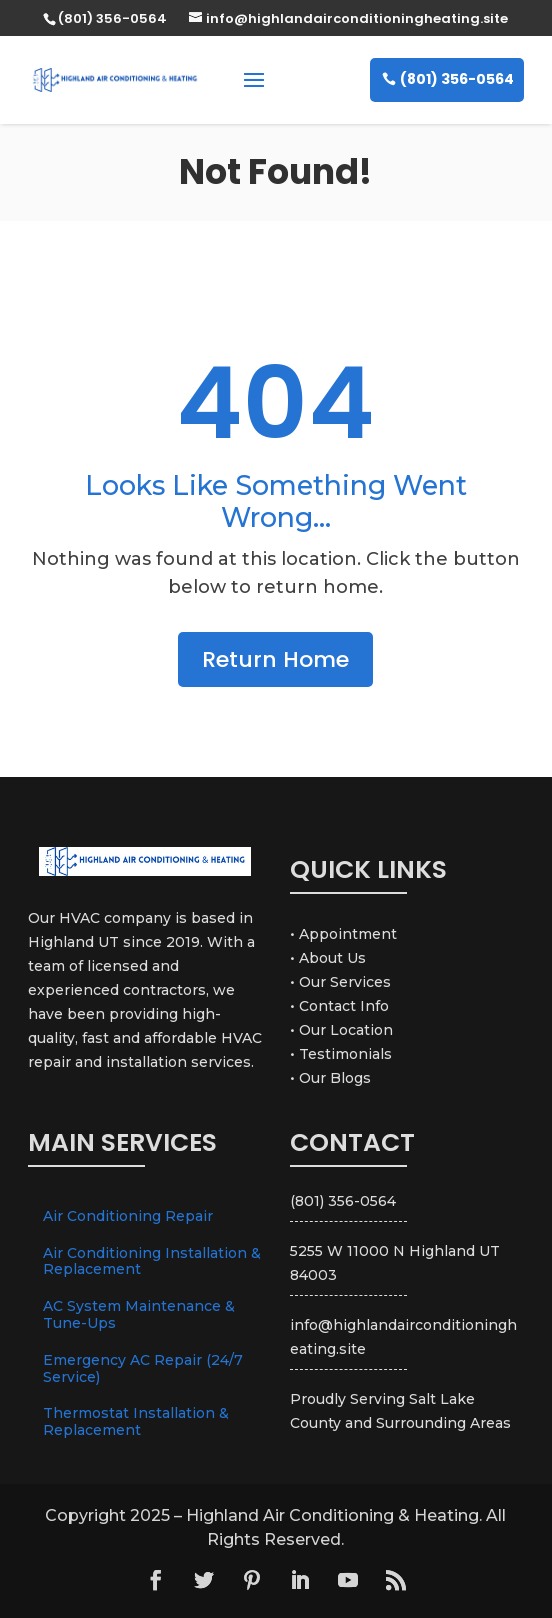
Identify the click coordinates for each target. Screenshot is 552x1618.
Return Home (275, 659)
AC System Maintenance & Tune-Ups (139, 1314)
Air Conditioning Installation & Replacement (152, 1261)
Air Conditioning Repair (128, 1216)
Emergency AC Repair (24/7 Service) (143, 1368)
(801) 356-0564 (457, 79)
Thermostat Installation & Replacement (136, 1421)
